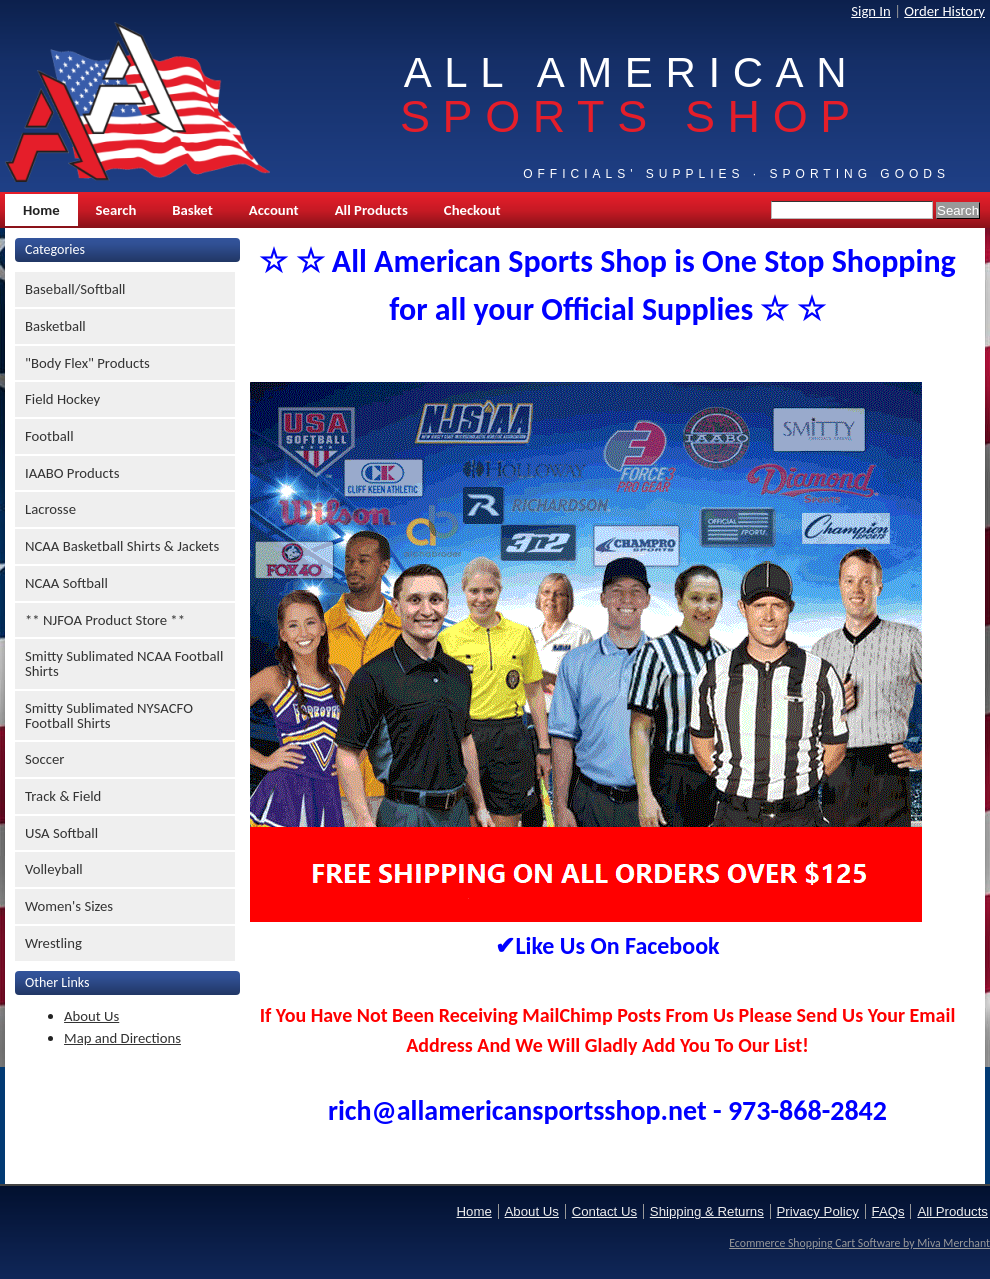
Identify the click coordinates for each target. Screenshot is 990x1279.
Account (274, 210)
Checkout (472, 210)
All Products (371, 210)
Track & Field (63, 796)
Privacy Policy (818, 1211)
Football (49, 436)
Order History (944, 11)
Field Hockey (62, 399)
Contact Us (604, 1211)
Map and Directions (122, 1038)
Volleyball (54, 869)
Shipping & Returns (707, 1211)
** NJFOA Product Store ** (105, 620)
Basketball (55, 326)
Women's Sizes (69, 906)
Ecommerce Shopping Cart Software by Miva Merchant (859, 1243)
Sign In (871, 11)
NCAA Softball (66, 583)
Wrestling (53, 943)
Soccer (44, 759)
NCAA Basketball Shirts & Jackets (122, 546)
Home (41, 210)
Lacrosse (50, 509)
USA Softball (61, 833)
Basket (192, 210)
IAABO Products (72, 473)
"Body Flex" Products (87, 363)
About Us (91, 1016)
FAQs (888, 1211)
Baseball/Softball (75, 289)
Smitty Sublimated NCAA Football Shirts (124, 663)
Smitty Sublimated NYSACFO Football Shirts (109, 715)
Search (116, 210)
